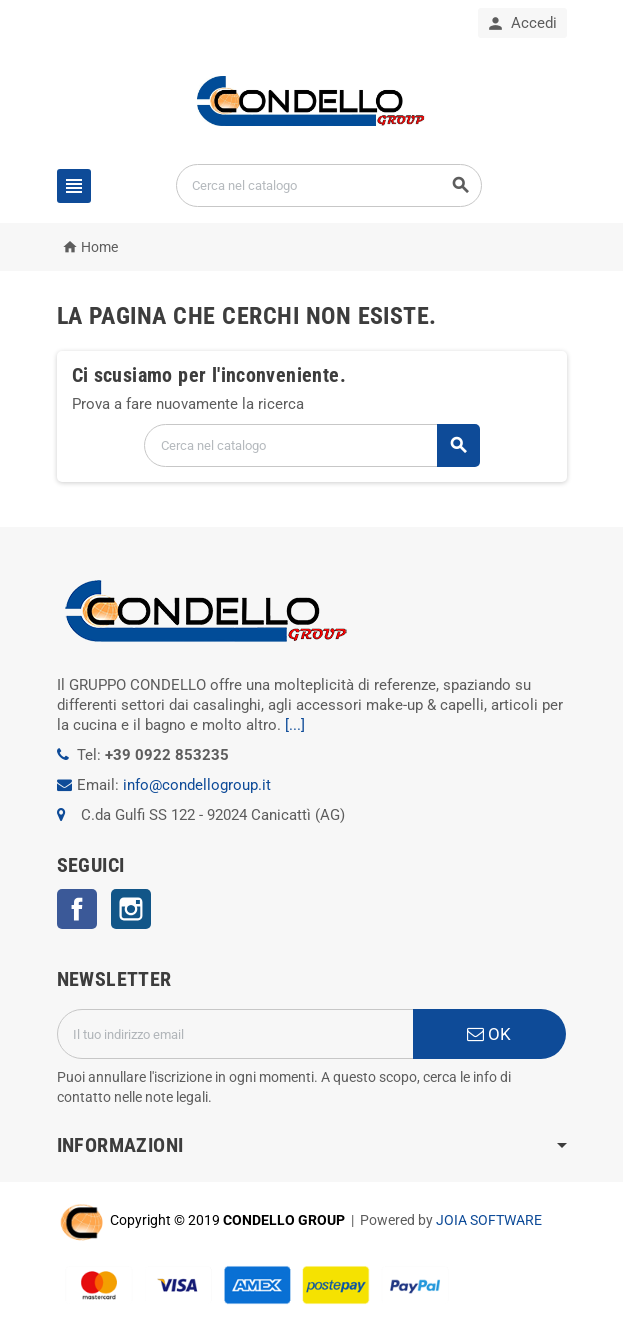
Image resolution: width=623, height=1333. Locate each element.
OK (489, 1034)
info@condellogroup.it (197, 785)
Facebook (77, 909)
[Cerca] (329, 185)
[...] (295, 725)
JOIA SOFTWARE (489, 1220)
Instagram (131, 909)
